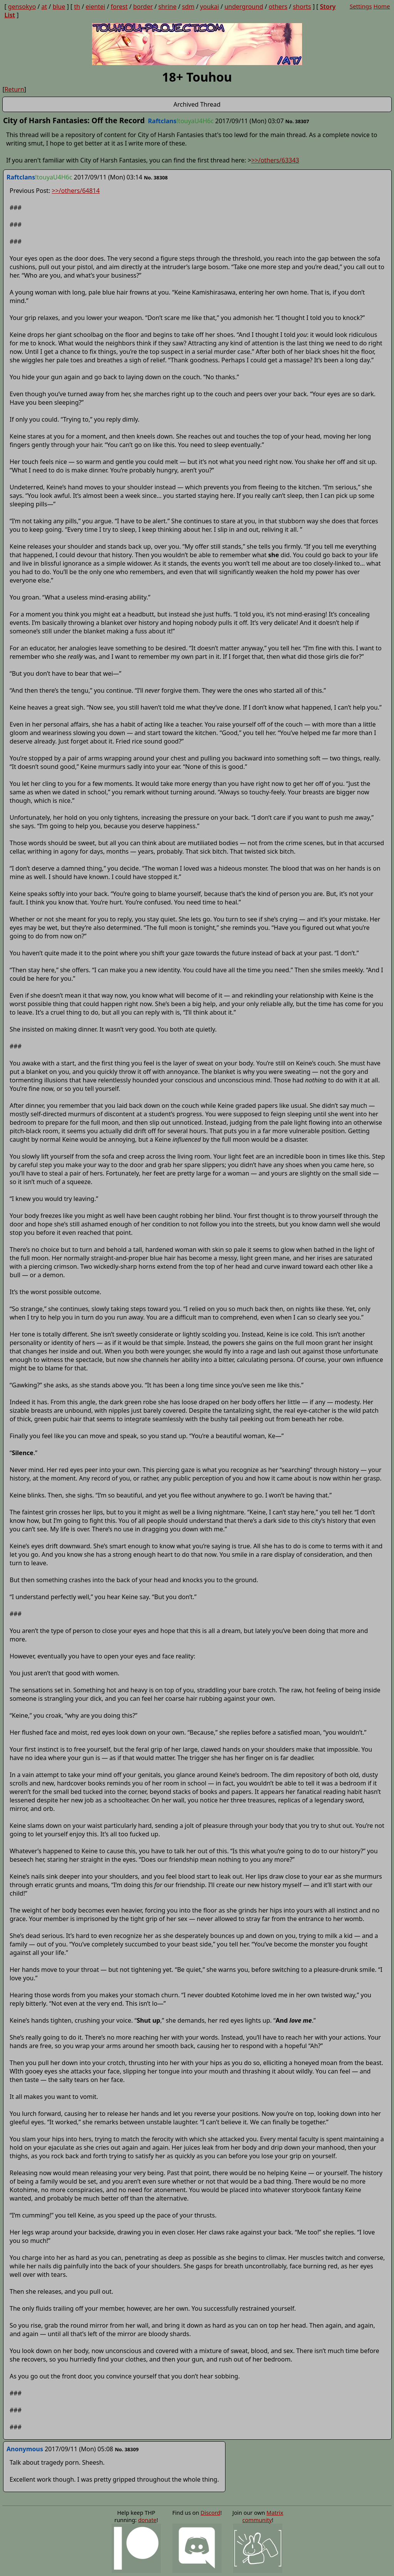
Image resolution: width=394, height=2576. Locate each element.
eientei (95, 6)
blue (59, 6)
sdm (188, 6)
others (278, 6)
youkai (209, 6)
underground (243, 6)
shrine (168, 6)
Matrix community (262, 2516)
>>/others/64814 (76, 190)
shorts (302, 6)
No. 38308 (156, 177)
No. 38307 (297, 121)
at (44, 6)
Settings (361, 6)
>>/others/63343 (275, 160)
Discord (210, 2512)
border (143, 6)
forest (119, 6)
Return (14, 89)
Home (381, 6)
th (77, 6)
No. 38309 (127, 2449)
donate (147, 2520)
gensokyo (22, 6)
